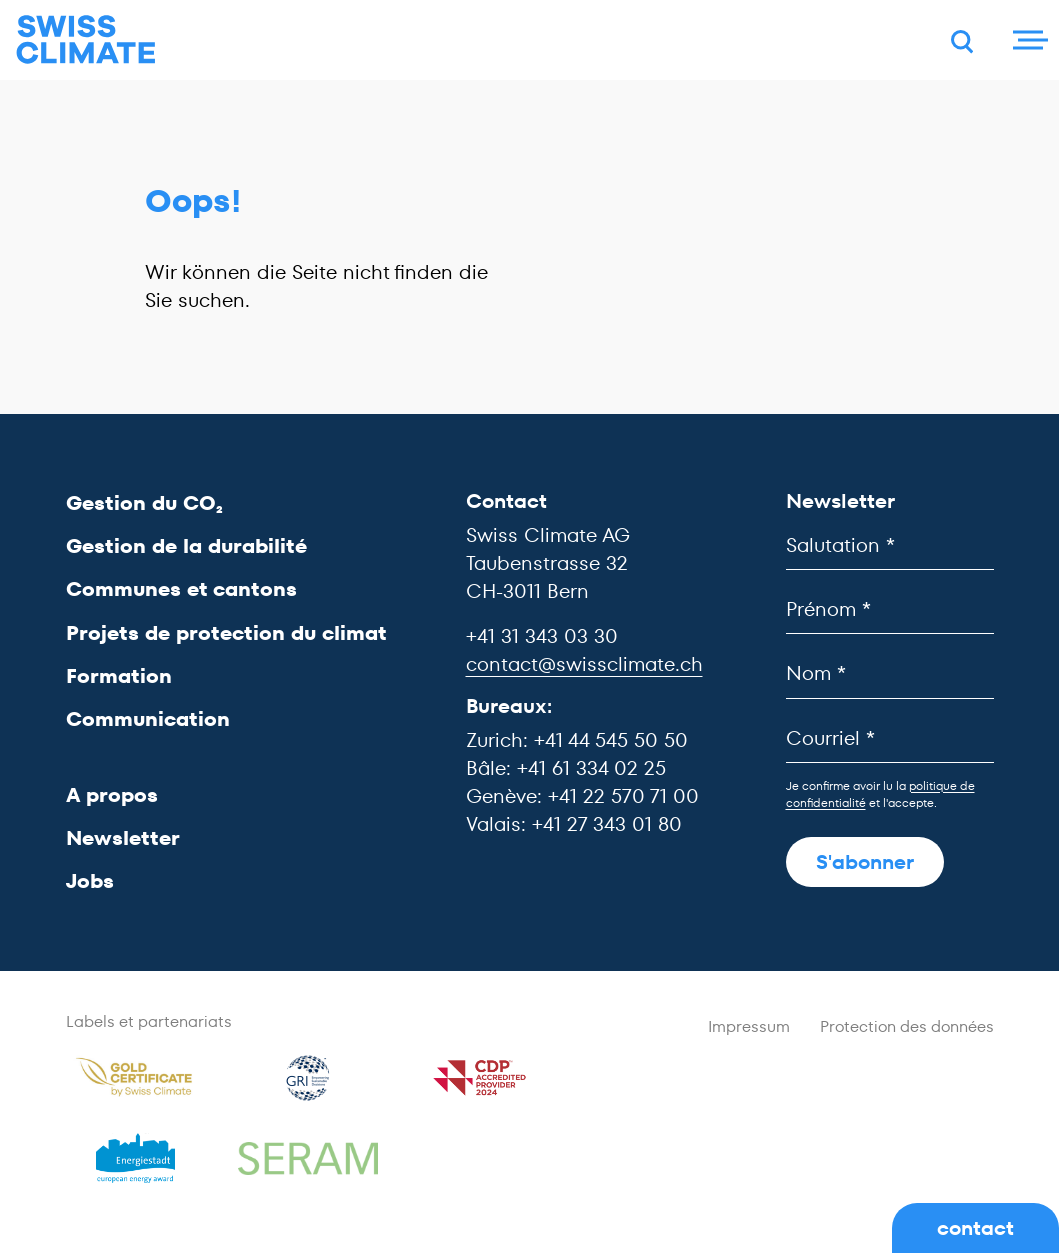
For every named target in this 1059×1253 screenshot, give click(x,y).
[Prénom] (890, 609)
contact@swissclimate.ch (584, 664)
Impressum (749, 1026)
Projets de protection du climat (226, 633)
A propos (112, 795)
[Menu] (1028, 40)
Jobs (90, 881)
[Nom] (890, 673)
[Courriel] (890, 738)
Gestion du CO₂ (144, 503)
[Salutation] (890, 545)
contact (975, 1228)
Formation (119, 676)
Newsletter (123, 838)
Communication (148, 719)
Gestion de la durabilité (186, 546)
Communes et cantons (181, 589)
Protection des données (907, 1026)
